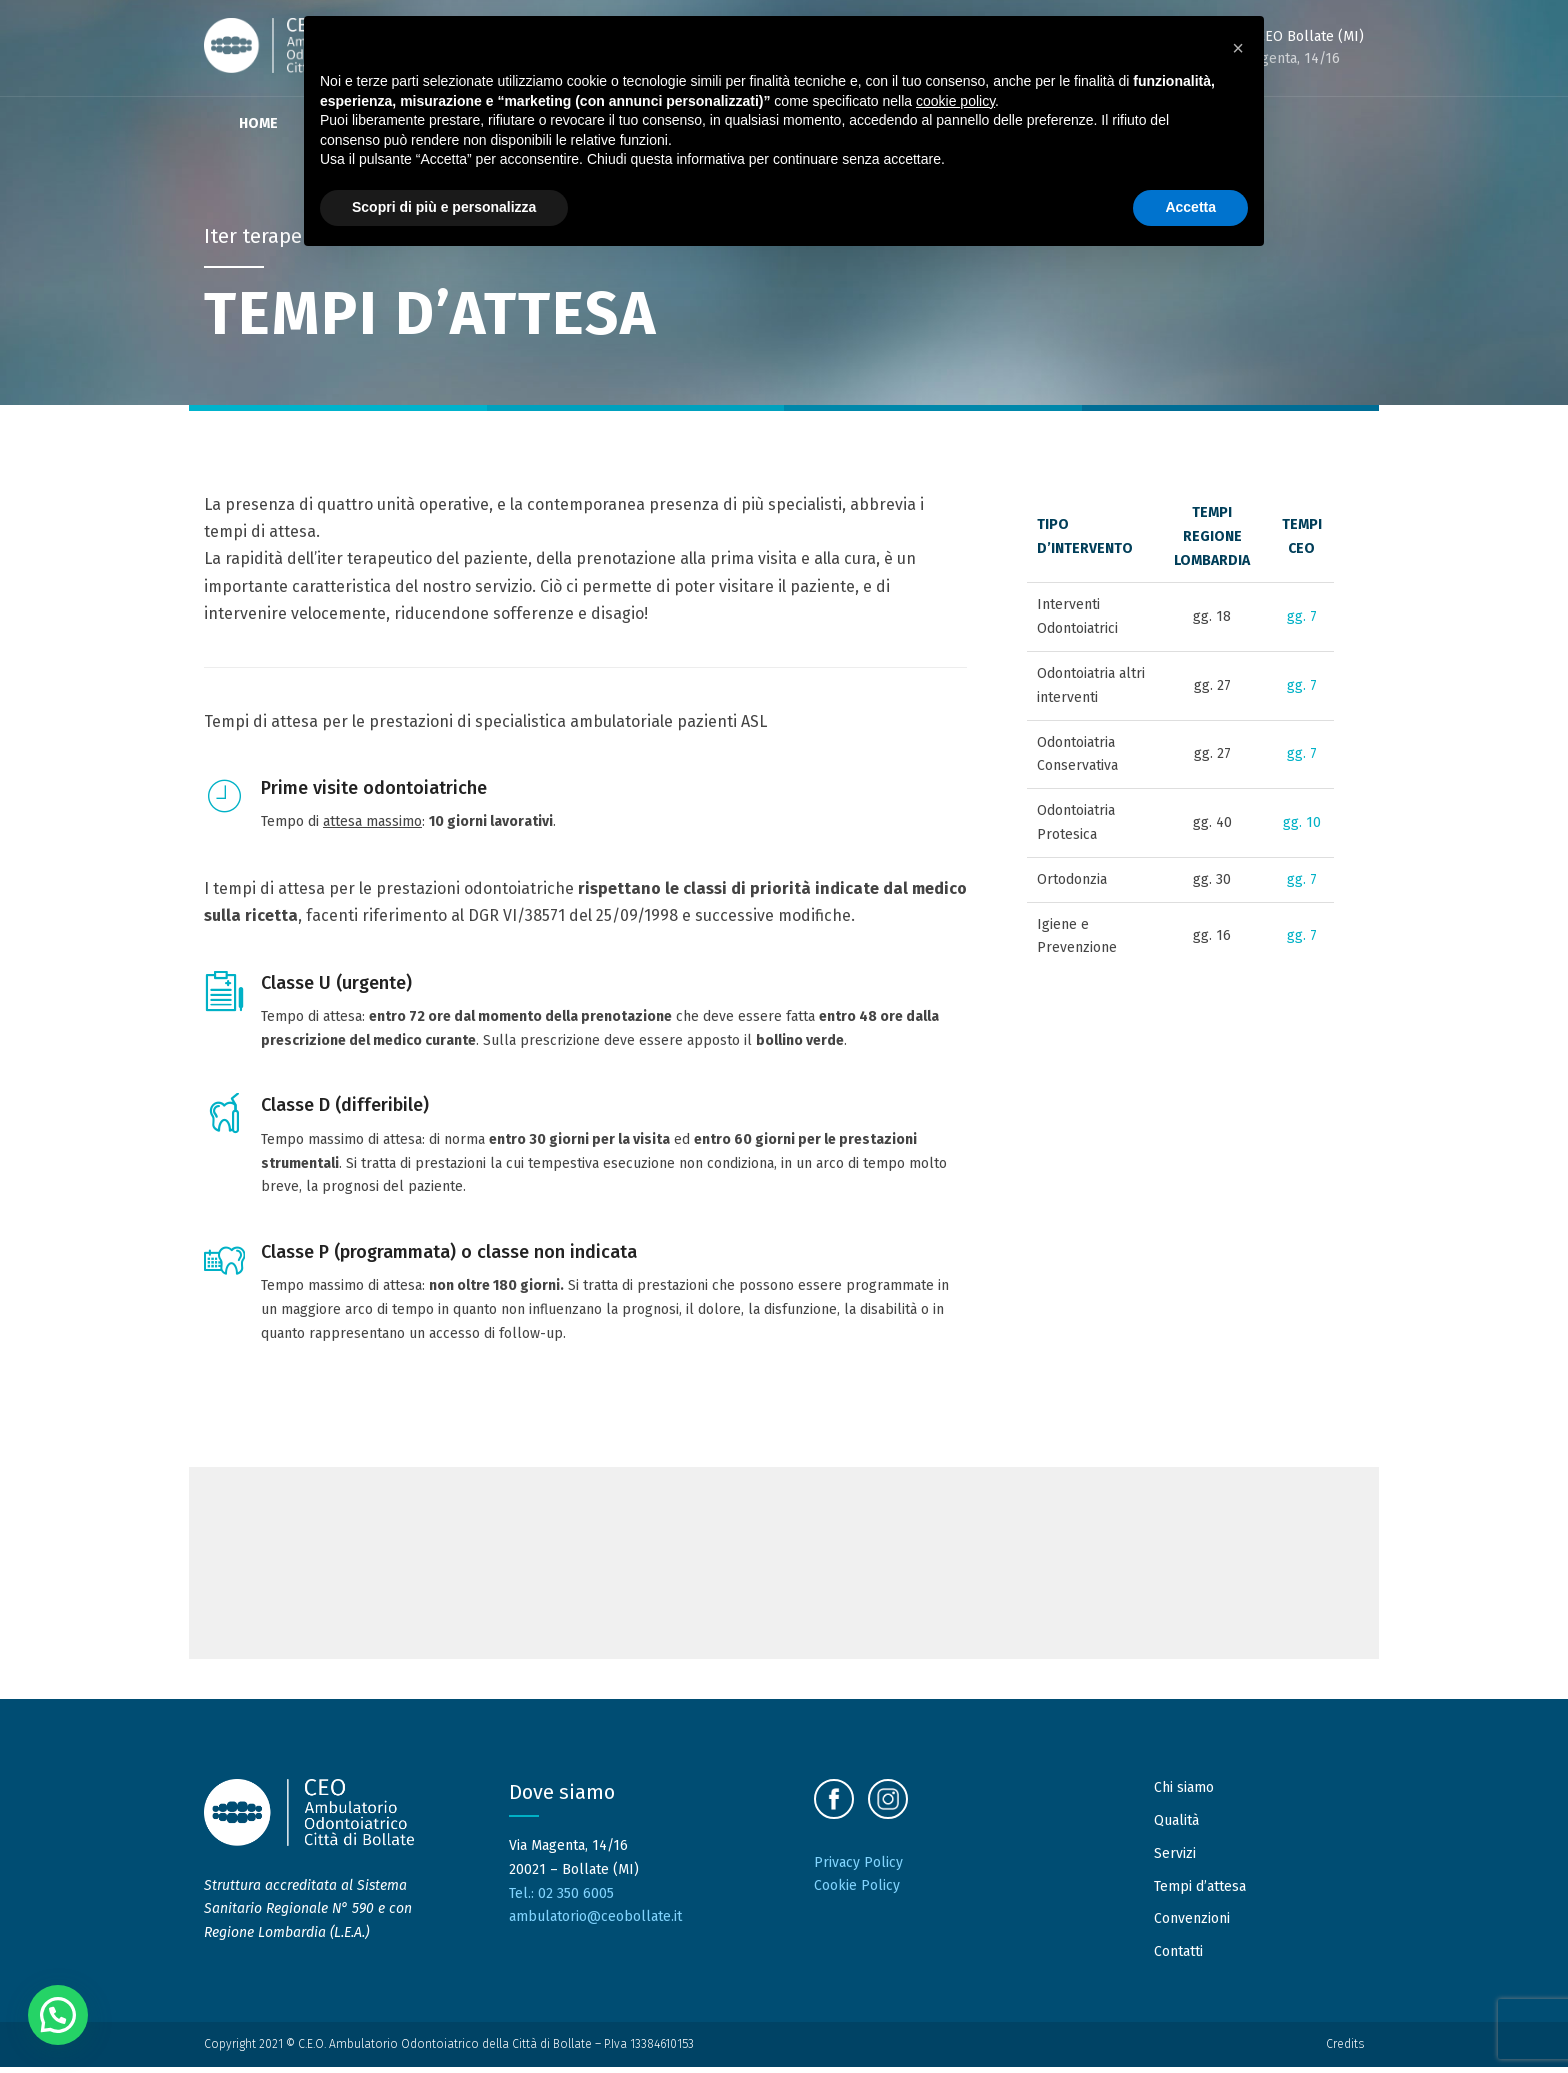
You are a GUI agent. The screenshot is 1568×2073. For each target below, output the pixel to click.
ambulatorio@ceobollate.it (595, 1923)
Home (258, 123)
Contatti (1178, 1958)
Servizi (1175, 1859)
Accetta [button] (1190, 207)
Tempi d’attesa (1200, 1892)
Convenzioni (1192, 1925)
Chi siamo (1184, 1794)
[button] (58, 2015)
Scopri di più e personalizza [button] (444, 207)
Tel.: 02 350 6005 (561, 1899)
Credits (1345, 2051)
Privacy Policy (858, 1868)
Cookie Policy (857, 1892)
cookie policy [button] (955, 101)
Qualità (1176, 1827)
